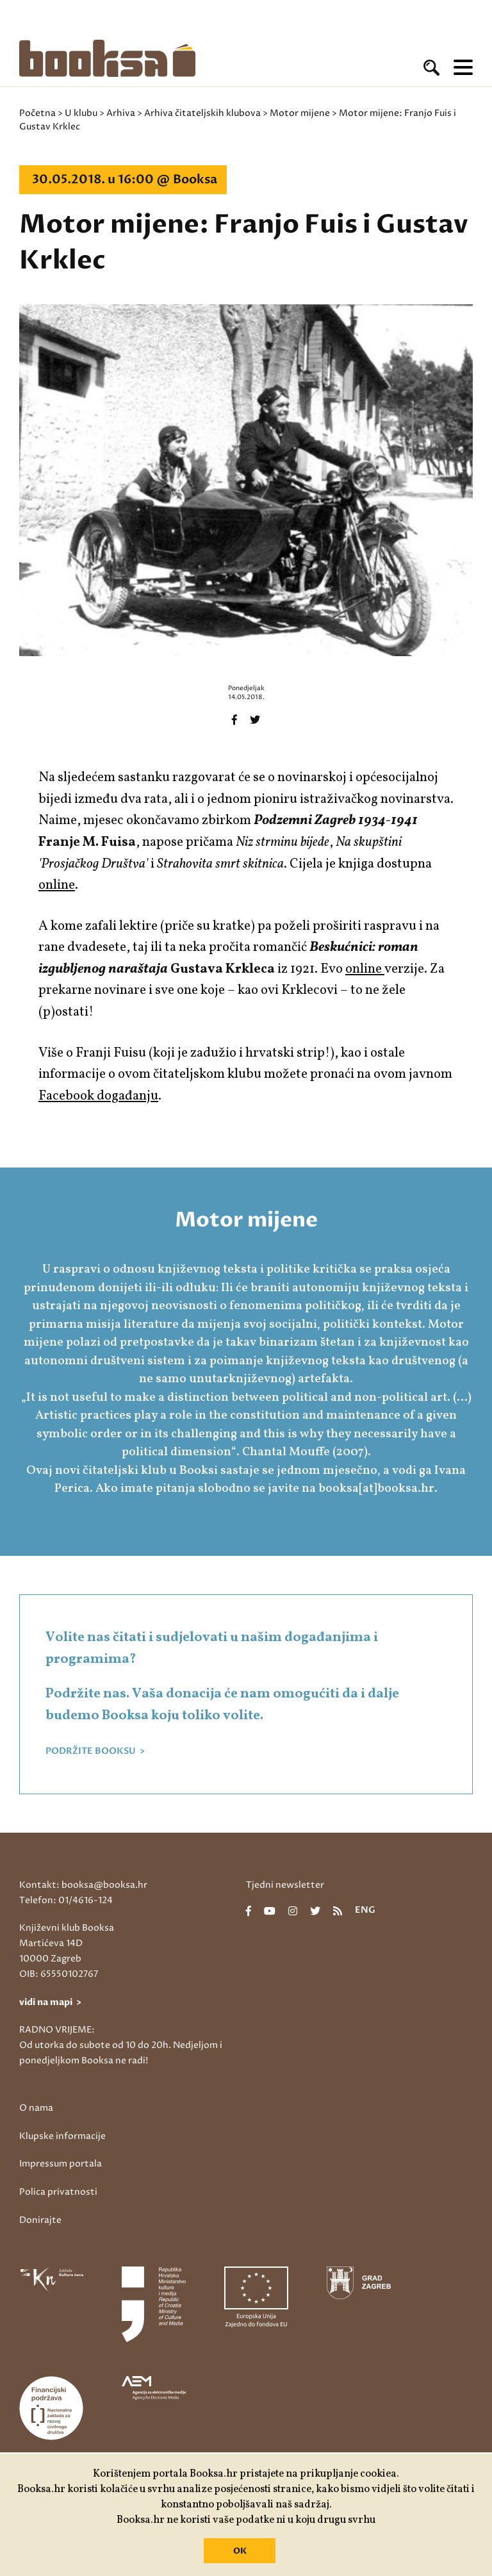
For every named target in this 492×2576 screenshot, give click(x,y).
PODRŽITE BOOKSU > (95, 1751)
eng (365, 1911)
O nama (36, 2108)
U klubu (81, 113)
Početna (37, 113)
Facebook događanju (98, 1096)
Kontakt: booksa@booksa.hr (83, 1885)
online (56, 885)
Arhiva (120, 113)
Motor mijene (300, 113)
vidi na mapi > (50, 2002)
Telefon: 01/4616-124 (66, 1900)
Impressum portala (60, 2164)
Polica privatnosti (58, 2192)
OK (240, 2551)
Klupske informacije (62, 2136)
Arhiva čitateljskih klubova (202, 113)
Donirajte (40, 2220)
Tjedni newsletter (285, 1885)
